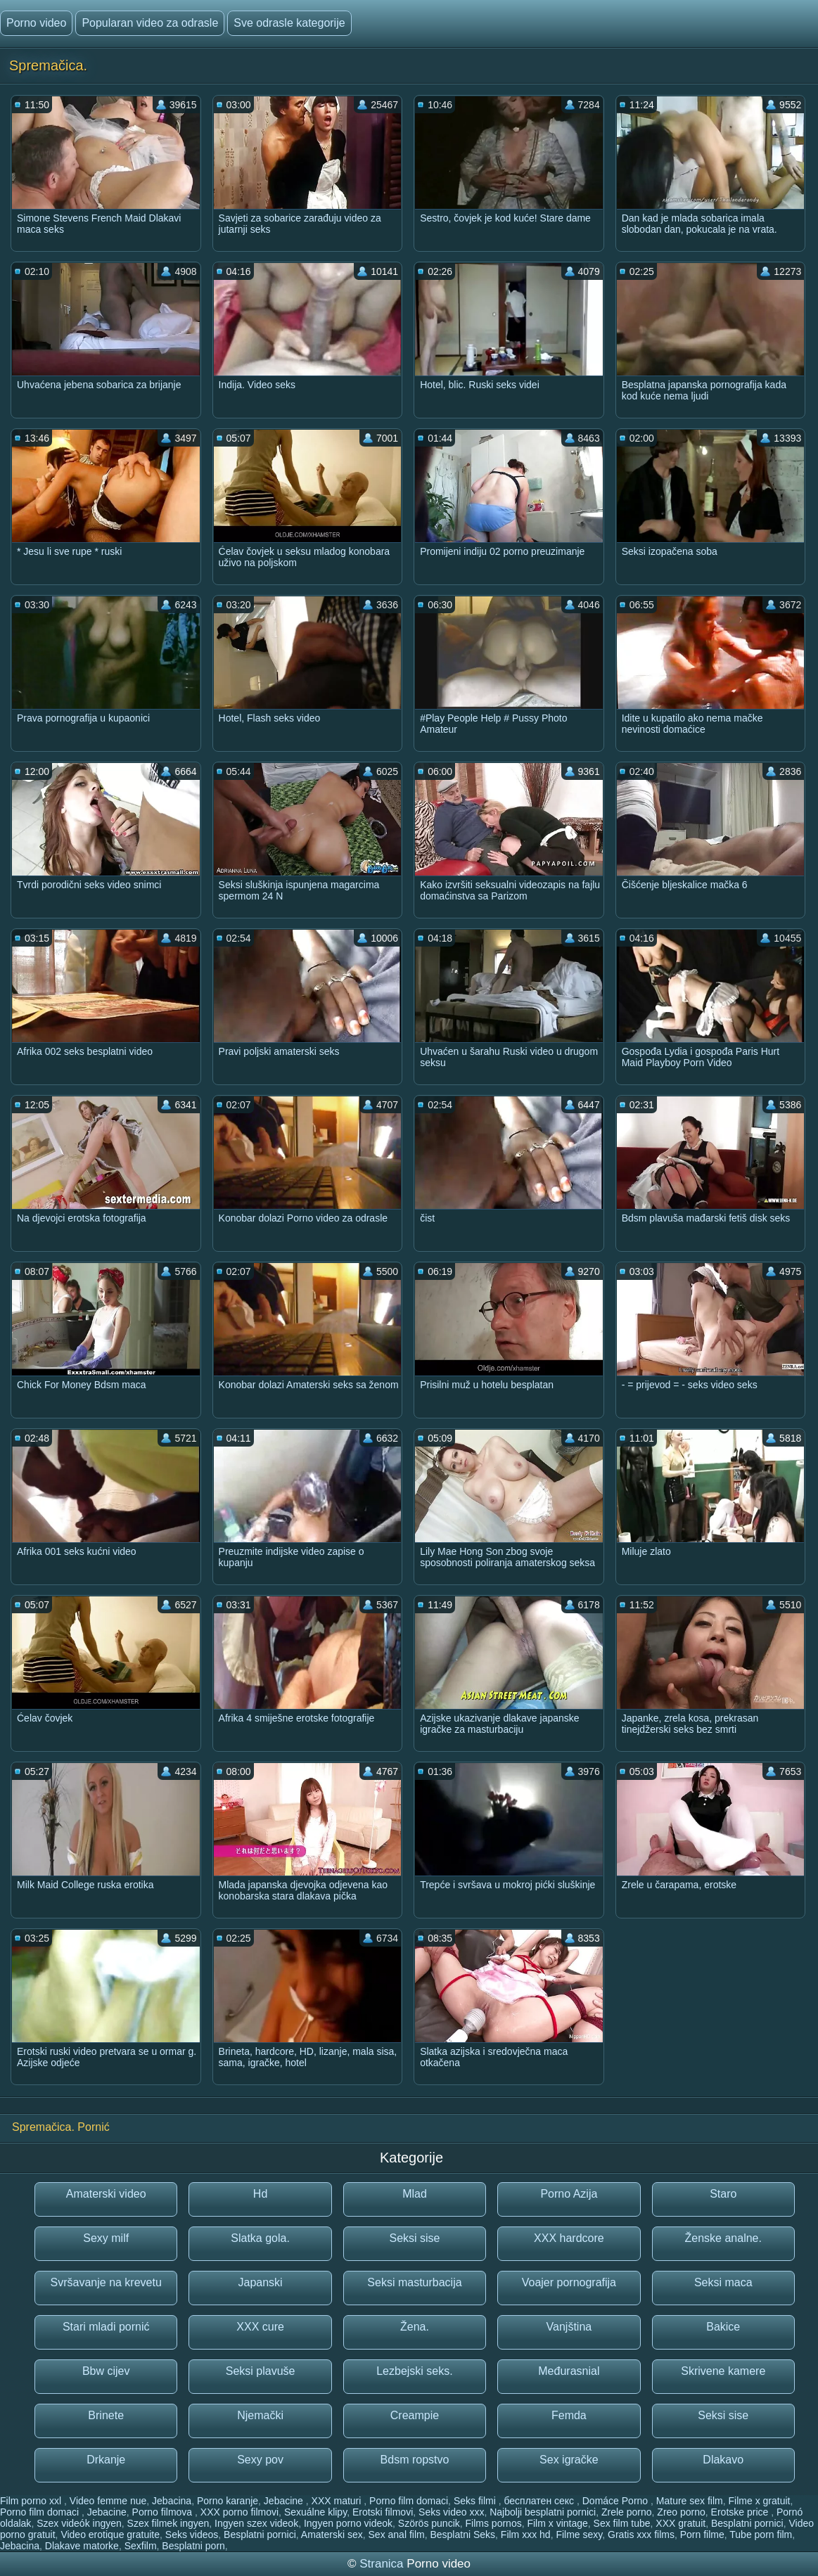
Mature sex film (689, 2500)
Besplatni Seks (462, 2534)
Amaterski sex (332, 2534)
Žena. (414, 2327)
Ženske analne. (723, 2238)
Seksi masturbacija (414, 2282)
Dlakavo (723, 2460)
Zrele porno (626, 2512)
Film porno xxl (32, 2500)
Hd (260, 2194)
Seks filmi (476, 2500)
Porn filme (702, 2534)
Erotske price (741, 2512)
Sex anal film (397, 2534)
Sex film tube (622, 2523)
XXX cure (260, 2327)
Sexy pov (260, 2460)
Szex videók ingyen (79, 2523)
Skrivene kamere (723, 2371)
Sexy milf (106, 2238)
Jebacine (285, 2500)
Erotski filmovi (382, 2512)
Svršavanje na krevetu (106, 2282)
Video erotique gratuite (110, 2534)
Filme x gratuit (760, 2500)
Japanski (260, 2282)
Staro (723, 2194)
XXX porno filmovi (239, 2512)
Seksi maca (723, 2282)
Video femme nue (108, 2500)
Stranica (383, 2563)
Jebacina (171, 2500)
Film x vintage (557, 2523)
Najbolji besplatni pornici (543, 2512)
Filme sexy (579, 2534)
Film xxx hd (526, 2534)
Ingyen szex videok (256, 2523)
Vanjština (569, 2327)
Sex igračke (569, 2460)
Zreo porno (681, 2512)
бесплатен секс (540, 2500)
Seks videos (191, 2534)
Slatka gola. (260, 2238)
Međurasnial (568, 2371)
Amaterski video (106, 2194)
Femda (569, 2415)
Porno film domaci (408, 2500)
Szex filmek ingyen (168, 2523)
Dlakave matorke (82, 2545)
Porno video (36, 23)
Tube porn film (760, 2534)
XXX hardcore (569, 2238)
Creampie (414, 2415)
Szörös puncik (429, 2523)
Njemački (260, 2415)
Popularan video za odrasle (150, 23)
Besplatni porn (193, 2545)
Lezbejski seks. (414, 2371)
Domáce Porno (616, 2500)
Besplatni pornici (747, 2523)
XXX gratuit (680, 2523)
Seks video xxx (451, 2512)
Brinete (106, 2415)
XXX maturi (338, 2500)
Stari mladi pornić (106, 2327)
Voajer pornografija (569, 2282)
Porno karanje (227, 2500)
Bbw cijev (106, 2371)
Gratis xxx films (641, 2534)
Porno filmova (163, 2512)
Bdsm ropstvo (415, 2460)
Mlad (414, 2194)
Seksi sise (414, 2238)
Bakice (723, 2327)
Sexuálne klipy (315, 2512)
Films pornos (494, 2523)
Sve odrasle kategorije (289, 23)
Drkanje (106, 2460)
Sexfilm (140, 2545)
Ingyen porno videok (348, 2523)
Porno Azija (568, 2194)
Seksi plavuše (260, 2371)
